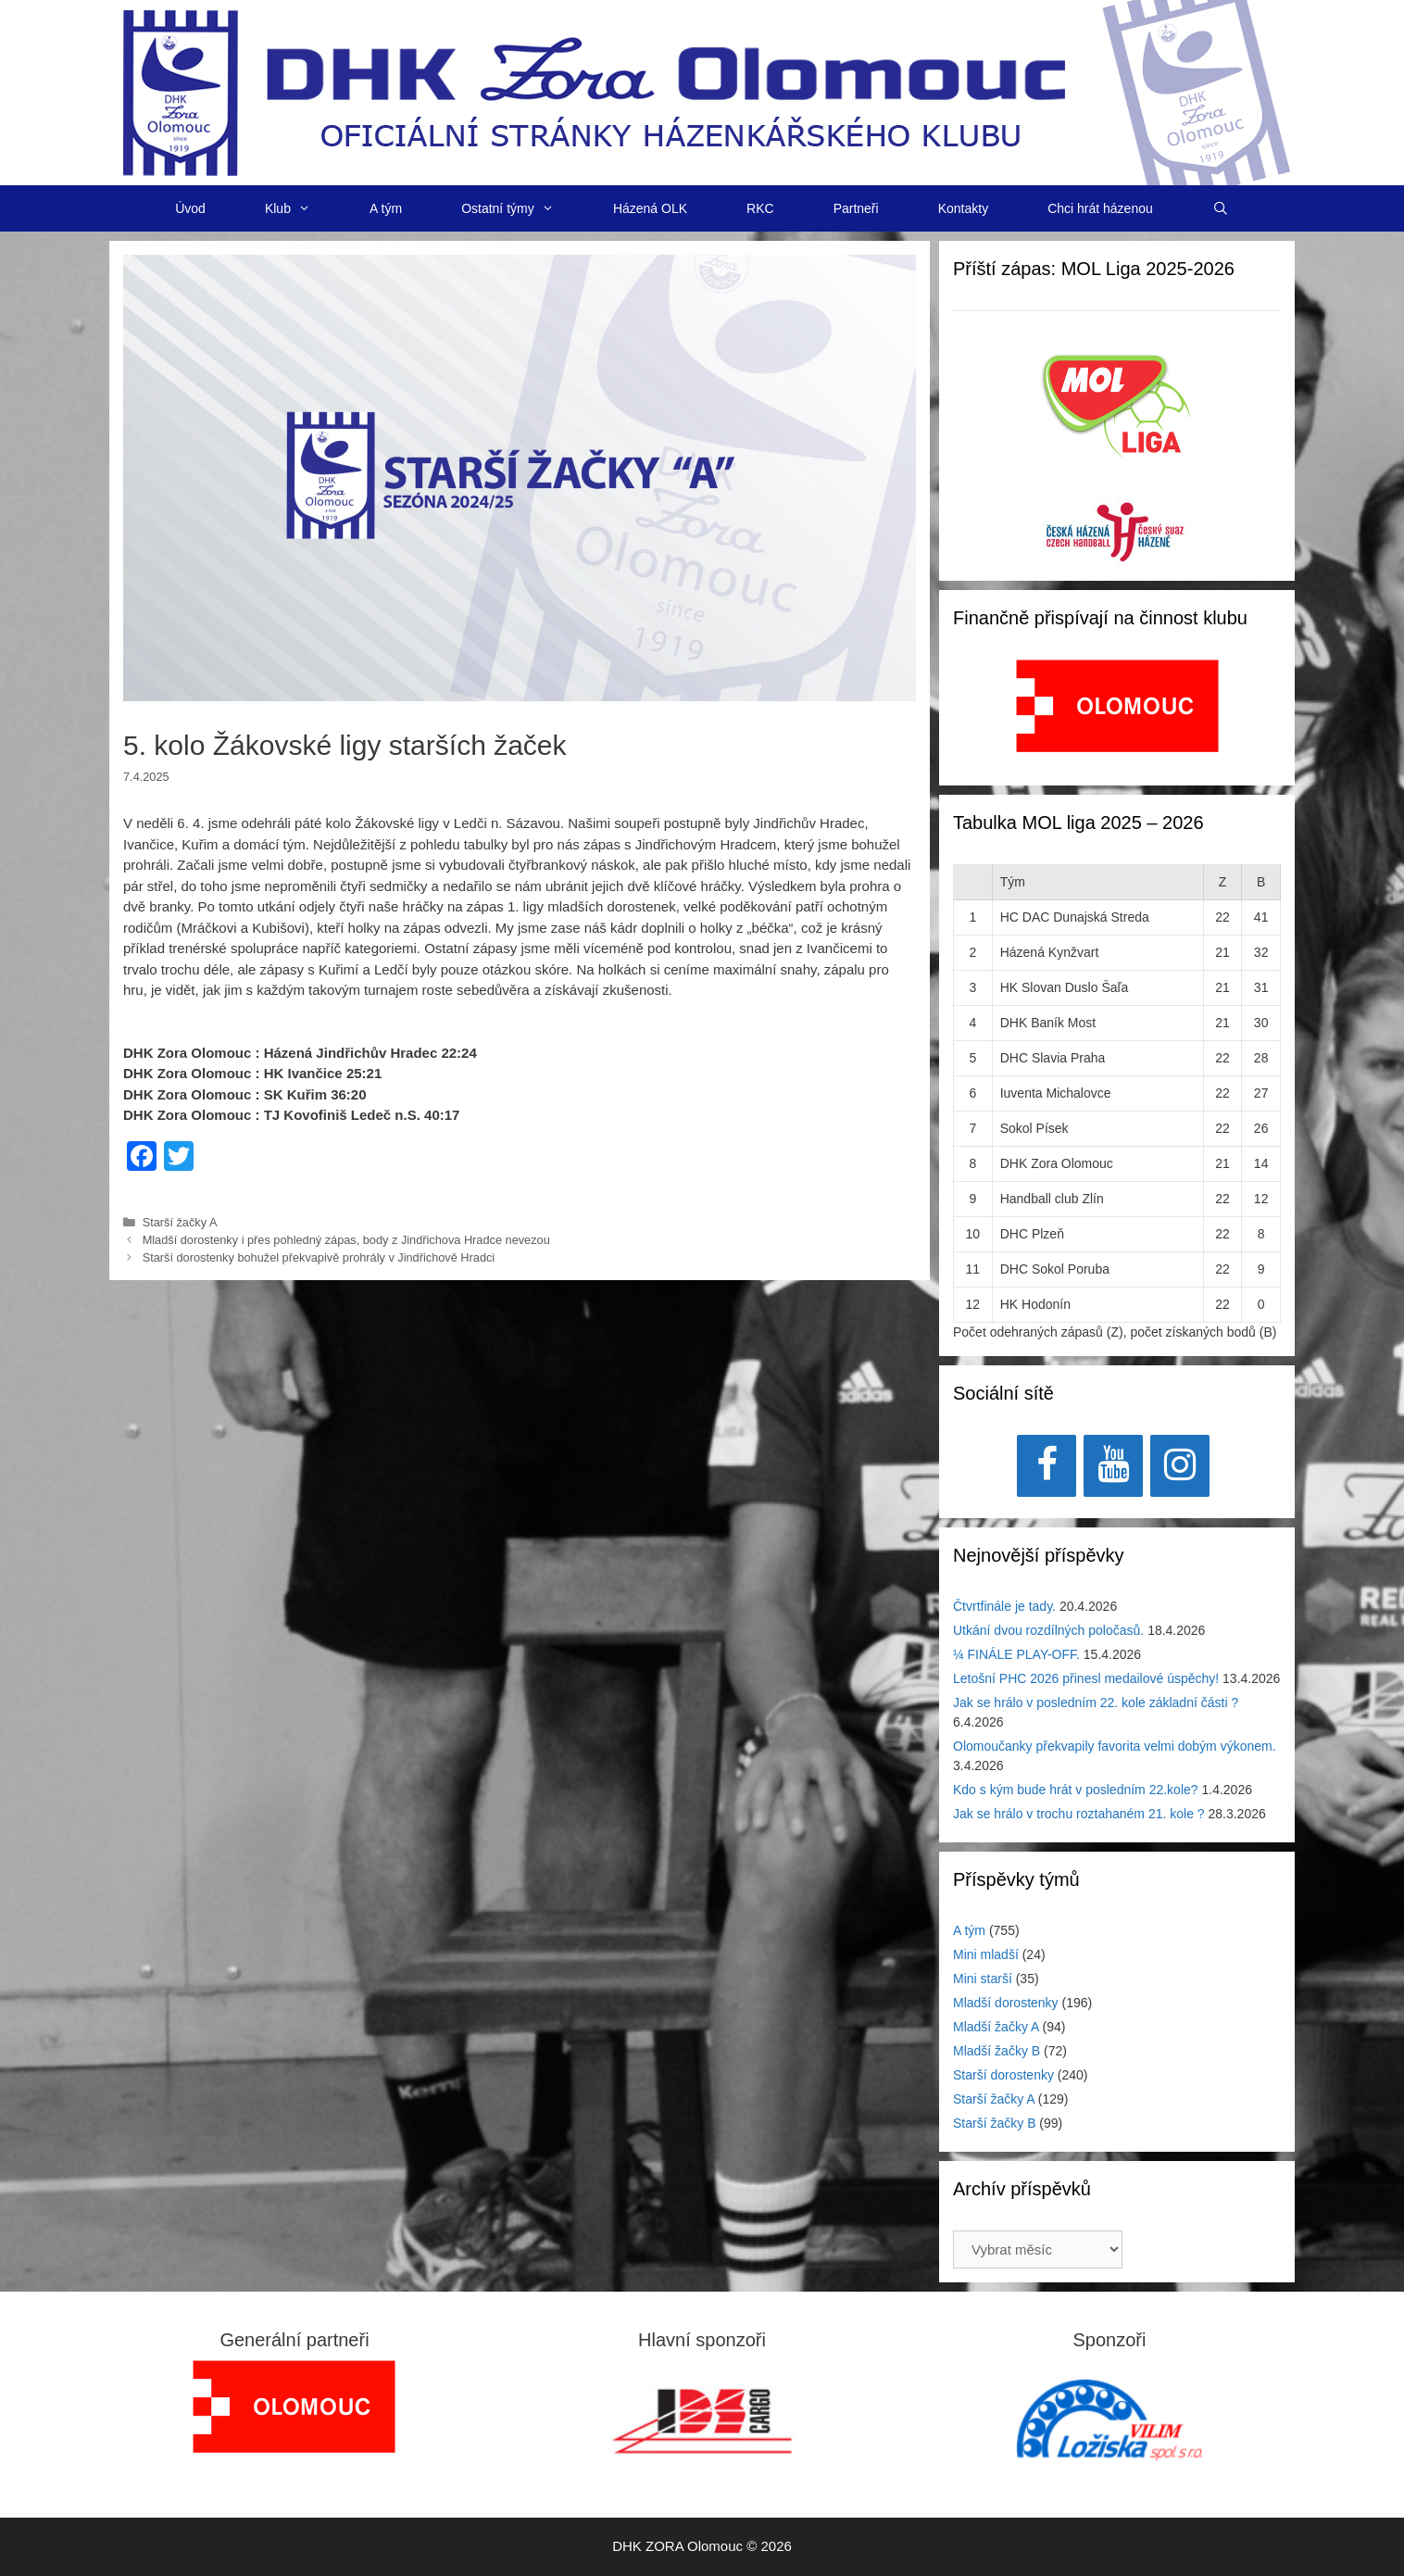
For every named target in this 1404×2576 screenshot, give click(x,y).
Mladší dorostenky (1006, 2002)
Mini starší (982, 1978)
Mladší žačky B (996, 2050)
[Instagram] (1180, 1466)
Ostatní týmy (522, 208)
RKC (760, 208)
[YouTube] (1113, 1466)
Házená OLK (650, 208)
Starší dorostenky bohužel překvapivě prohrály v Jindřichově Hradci (319, 1257)
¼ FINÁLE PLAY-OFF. (1016, 1654)
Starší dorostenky (1003, 2074)
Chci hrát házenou (1100, 208)
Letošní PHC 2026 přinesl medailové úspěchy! (1086, 1678)
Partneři (856, 208)
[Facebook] (1046, 1466)
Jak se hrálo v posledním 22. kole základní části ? (1095, 1702)
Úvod (190, 208)
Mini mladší (986, 1954)
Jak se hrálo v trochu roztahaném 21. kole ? (1079, 1813)
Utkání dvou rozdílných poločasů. (1048, 1630)
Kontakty (963, 208)
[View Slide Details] (1117, 706)
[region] (1117, 716)
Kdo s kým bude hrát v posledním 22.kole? (1075, 1789)
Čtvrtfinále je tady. (1004, 1606)
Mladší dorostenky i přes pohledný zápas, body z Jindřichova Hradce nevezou (346, 1240)
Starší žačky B (994, 2123)
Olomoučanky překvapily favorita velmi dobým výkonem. (1114, 1746)
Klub (302, 208)
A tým (386, 208)
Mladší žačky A (996, 2026)
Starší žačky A (180, 1222)
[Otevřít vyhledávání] (1221, 208)
